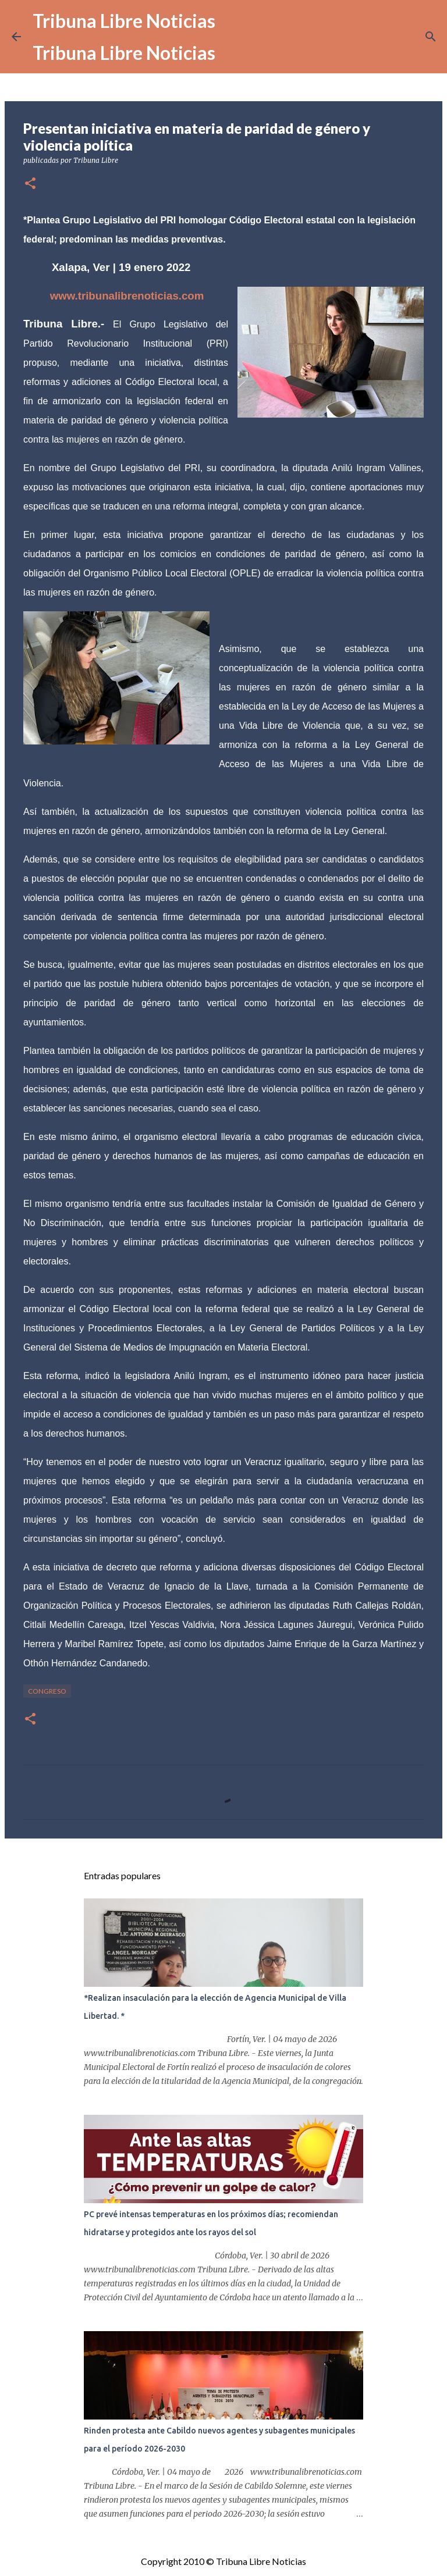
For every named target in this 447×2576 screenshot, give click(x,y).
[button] (30, 184)
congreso (47, 1691)
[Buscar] (431, 37)
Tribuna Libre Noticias (124, 20)
